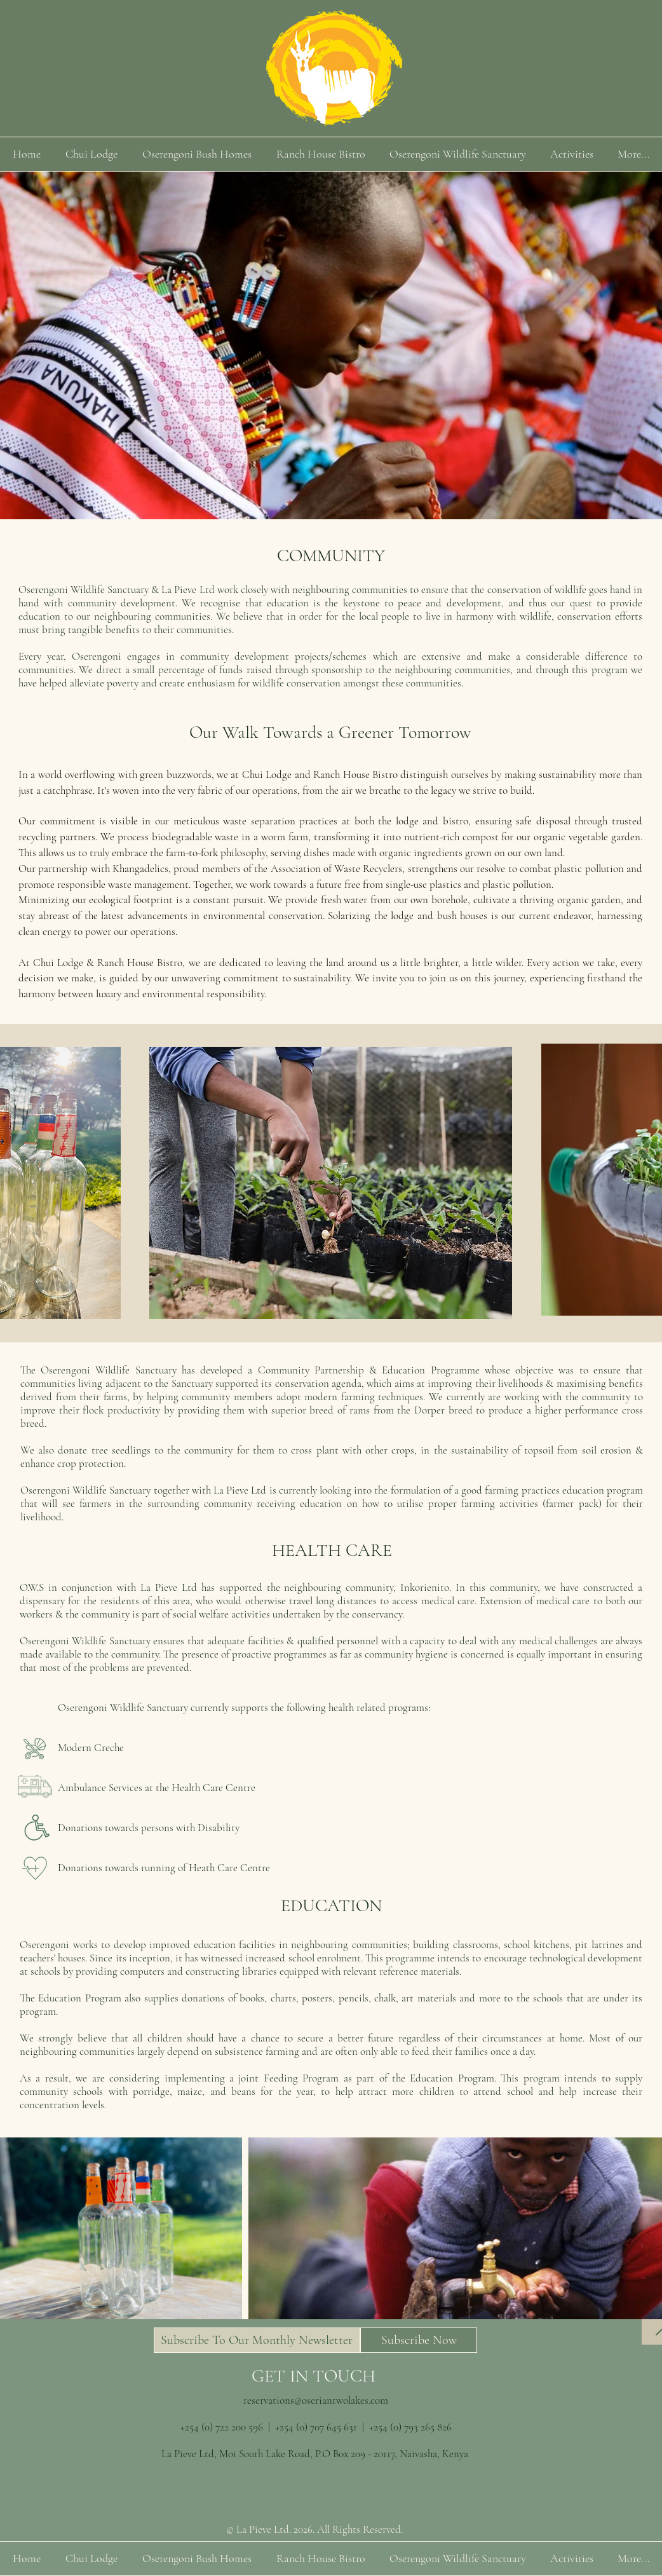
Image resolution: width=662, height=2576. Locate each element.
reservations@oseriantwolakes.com (315, 2400)
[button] (257, 2340)
